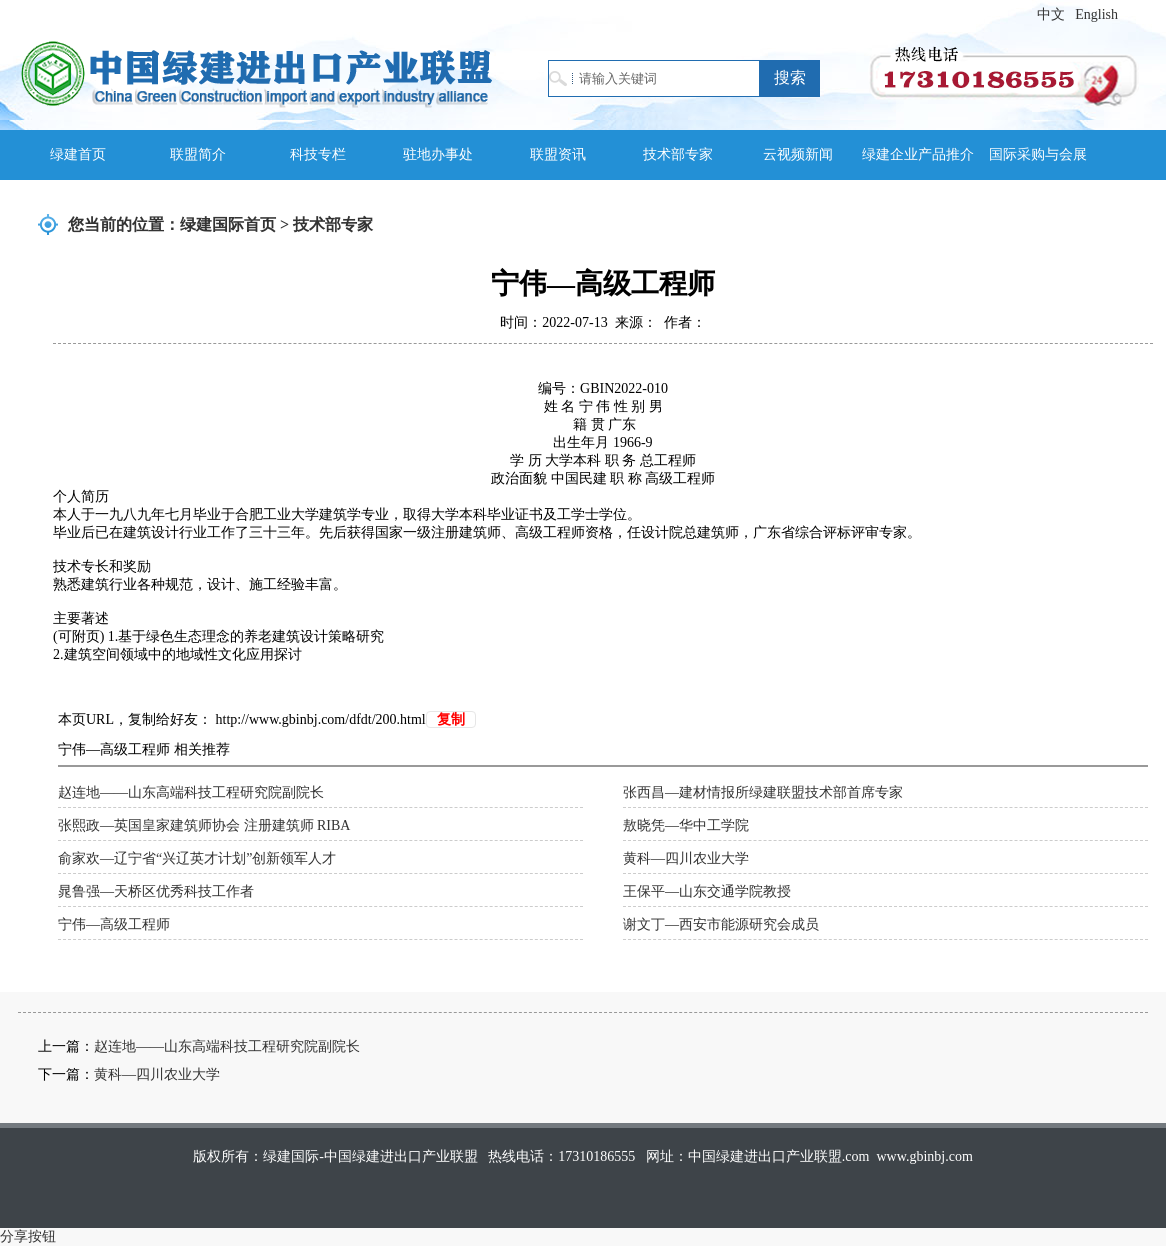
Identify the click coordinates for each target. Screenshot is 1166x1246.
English (1096, 14)
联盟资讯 (558, 154)
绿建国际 (256, 72)
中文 (1051, 14)
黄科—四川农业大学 (686, 858)
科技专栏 (318, 154)
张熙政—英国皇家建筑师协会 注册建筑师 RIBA (204, 825)
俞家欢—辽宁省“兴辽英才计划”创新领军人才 (197, 858)
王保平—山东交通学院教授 (707, 891)
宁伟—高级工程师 (114, 924)
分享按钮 (28, 1236)
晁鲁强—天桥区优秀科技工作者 (156, 891)
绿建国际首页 (228, 224)
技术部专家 (678, 154)
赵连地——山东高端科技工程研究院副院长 (191, 792)
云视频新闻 (798, 154)
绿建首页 (78, 154)
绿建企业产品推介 (918, 154)
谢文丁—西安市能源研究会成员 (721, 924)
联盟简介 (198, 154)
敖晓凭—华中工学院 (686, 825)
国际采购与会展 (1038, 154)
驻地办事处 (438, 154)
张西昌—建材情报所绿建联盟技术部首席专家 (763, 792)
